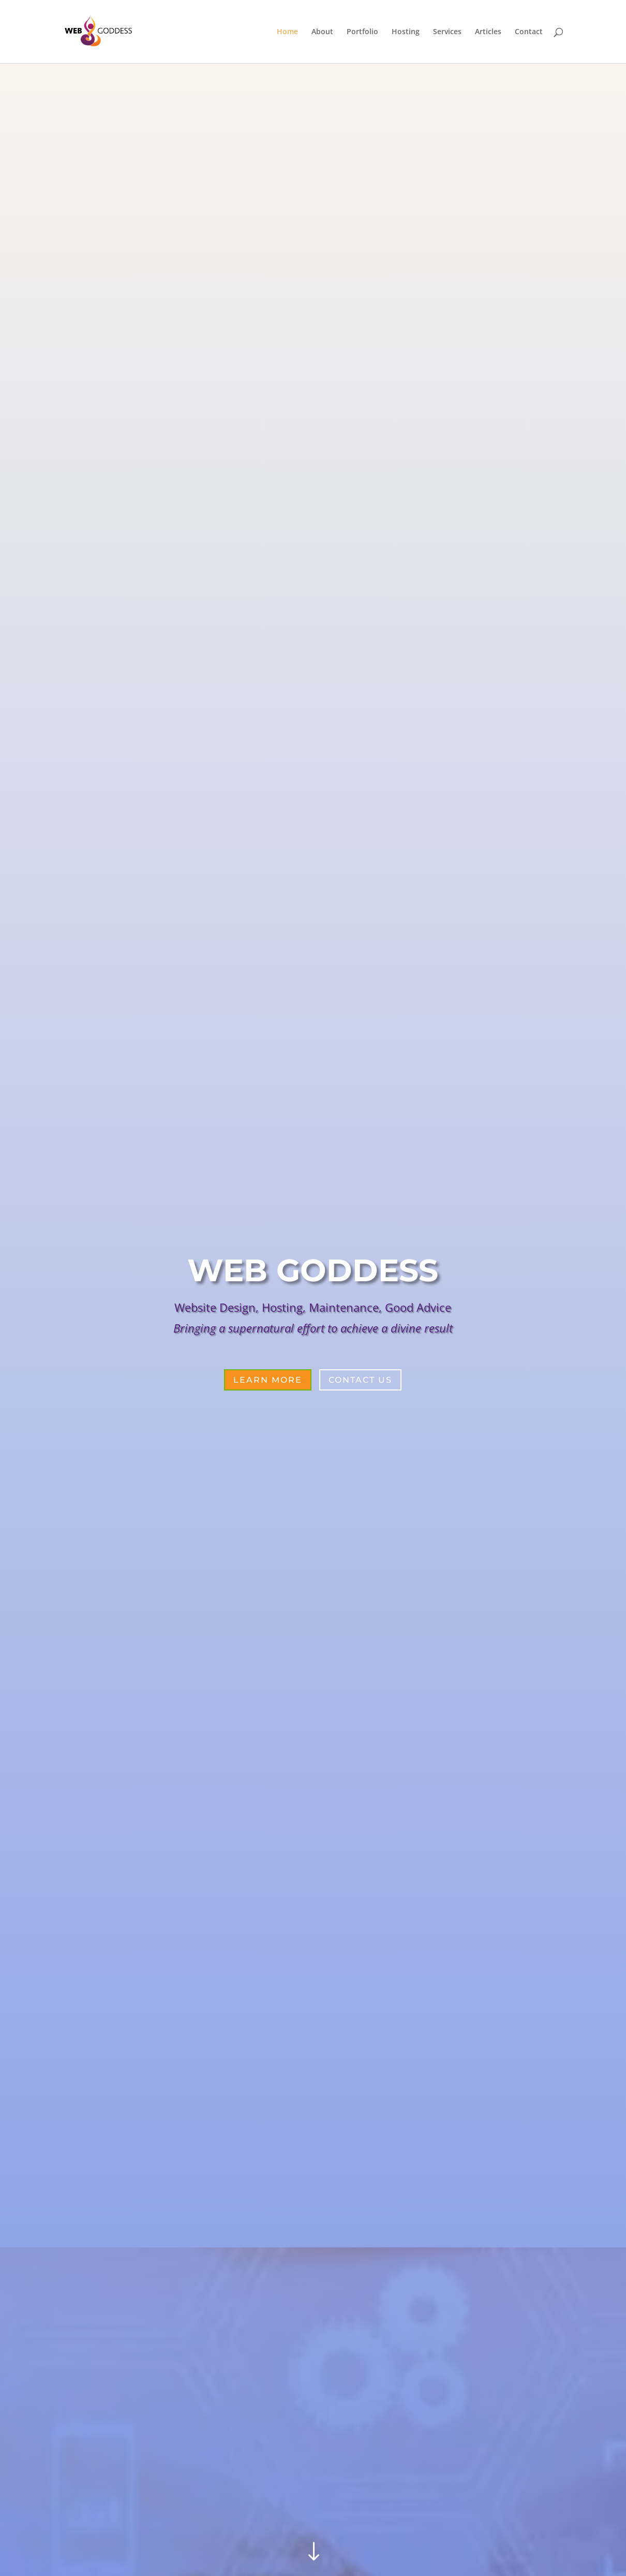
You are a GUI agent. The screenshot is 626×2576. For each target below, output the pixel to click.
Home (287, 32)
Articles (488, 32)
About (322, 32)
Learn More (267, 1380)
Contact (529, 32)
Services (447, 32)
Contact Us (360, 1380)
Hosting (406, 32)
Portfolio (362, 32)
